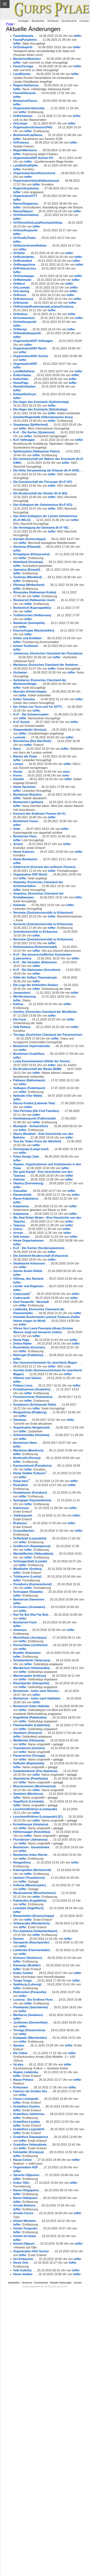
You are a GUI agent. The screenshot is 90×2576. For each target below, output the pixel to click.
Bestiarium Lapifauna (28, 802)
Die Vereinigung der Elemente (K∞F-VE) (40, 527)
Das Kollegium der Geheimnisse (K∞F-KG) (42, 504)
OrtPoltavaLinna (24, 268)
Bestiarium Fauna (25, 821)
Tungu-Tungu (22, 1980)
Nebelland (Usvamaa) (28, 561)
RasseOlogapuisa (25, 203)
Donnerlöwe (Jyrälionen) (30, 1645)
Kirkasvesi (20, 2087)
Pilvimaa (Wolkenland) (28, 584)
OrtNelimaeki (22, 279)
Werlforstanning (24, 996)
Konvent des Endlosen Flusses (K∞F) (39, 813)
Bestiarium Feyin (25, 1622)
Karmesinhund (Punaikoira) (32, 1465)
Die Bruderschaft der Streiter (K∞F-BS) (40, 493)
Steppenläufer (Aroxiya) (29, 729)
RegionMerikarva (25, 150)
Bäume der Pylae (25, 756)
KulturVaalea (22, 375)
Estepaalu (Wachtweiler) (30, 2037)
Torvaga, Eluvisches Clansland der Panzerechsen (47, 1034)
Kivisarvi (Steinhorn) (27, 1957)
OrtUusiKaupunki (25, 230)
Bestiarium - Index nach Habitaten (37, 1698)
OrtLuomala (21, 287)
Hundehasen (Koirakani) (30, 1492)
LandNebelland (23, 371)
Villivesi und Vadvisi (27, 1378)
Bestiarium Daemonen (28, 1599)
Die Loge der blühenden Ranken (35, 985)
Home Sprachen (24, 786)
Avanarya (19, 1629)
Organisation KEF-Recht (30, 874)
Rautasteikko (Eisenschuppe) (33, 1915)
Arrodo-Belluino (24, 2205)
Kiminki (18, 779)
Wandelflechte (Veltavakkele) (33, 1553)
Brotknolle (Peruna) (26, 1457)
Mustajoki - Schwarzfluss (30, 1126)
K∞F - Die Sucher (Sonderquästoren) (38, 1248)
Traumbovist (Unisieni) (29, 1748)
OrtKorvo (19, 295)
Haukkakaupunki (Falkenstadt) (34, 1118)
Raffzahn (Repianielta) (28, 1763)
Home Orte (20, 2262)
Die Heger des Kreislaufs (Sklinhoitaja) (40, 409)
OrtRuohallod (22, 260)
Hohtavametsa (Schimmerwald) (35, 946)
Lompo (18, 763)
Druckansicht (69, 20)
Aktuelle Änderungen (61, 2282)
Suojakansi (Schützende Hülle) (34, 1404)
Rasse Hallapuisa (25, 2197)
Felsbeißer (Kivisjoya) (28, 2152)
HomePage (20, 382)
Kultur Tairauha (24, 699)
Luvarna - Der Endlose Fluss (33, 1999)
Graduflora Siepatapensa (30, 2136)
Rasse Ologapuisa (26, 2190)
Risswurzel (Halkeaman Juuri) (34, 600)
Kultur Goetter (23, 1973)
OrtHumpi (20, 329)
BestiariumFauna (25, 100)
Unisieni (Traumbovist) (29, 1877)
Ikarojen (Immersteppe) (29, 539)
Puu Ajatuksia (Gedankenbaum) (35, 1931)
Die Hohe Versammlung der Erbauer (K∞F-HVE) (46, 470)
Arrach (18, 844)
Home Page (21, 1339)
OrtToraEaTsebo (24, 237)
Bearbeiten (38, 20)
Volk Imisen (21, 1236)
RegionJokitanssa (25, 85)
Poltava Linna (22, 1385)
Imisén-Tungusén (25, 2228)
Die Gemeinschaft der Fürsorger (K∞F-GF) (42, 481)
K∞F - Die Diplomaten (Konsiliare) (36, 969)
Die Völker (20, 2053)
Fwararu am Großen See (30, 2091)
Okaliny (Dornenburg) (28, 1183)
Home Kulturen (23, 851)
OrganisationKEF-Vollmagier (33, 340)
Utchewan (20, 672)
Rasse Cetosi (22, 2159)
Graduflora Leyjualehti (28, 2129)
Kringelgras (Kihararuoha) (31, 554)
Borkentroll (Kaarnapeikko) (32, 607)
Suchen (78, 2282)
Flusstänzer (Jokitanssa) (30, 1839)
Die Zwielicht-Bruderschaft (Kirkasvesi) (40, 1255)
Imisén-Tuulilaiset (25, 645)
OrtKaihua (20, 314)
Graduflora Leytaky (26, 2121)
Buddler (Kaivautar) (26, 1652)
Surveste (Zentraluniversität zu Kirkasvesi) (43, 924)
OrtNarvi (19, 283)
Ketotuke (19, 905)
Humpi (17, 771)
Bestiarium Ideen (25, 1442)
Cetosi (17, 1229)
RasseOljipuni (23, 211)
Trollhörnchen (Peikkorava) (32, 615)
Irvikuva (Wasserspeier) (29, 1885)
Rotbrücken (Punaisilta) (29, 1992)
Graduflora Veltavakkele (29, 2144)
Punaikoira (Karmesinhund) (32, 1584)
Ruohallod (20, 1485)
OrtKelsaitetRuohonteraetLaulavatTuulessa (43, 306)
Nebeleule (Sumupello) (29, 623)
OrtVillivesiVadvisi (26, 214)
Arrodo (18, 1232)
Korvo (17, 775)
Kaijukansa (21, 1206)
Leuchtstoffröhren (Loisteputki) (35, 1809)
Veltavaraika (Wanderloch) (31, 1923)
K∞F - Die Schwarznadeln (31, 714)
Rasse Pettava (23, 2079)
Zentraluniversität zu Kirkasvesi (35, 931)
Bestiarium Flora (24, 836)
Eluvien (18, 1938)
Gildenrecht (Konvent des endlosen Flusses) (44, 867)
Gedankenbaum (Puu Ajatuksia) (35, 1771)
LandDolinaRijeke (25, 165)
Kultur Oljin (21, 2182)
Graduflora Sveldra (26, 2106)
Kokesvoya (21, 1508)
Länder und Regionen (28, 1286)
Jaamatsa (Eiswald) (26, 569)
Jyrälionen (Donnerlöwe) (30, 2022)
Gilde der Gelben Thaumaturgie (35, 977)
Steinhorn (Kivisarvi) (27, 1732)
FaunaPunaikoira (25, 39)
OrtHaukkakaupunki (27, 333)
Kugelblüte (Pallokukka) (29, 1717)
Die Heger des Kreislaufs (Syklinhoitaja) (41, 401)
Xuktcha (19, 1179)
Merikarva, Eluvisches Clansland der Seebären (45, 664)
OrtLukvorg (21, 291)
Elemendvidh (22, 1194)
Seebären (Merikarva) (28, 1793)
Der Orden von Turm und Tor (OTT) (37, 706)
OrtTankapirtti (23, 47)
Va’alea (18, 2064)
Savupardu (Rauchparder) (31, 1942)
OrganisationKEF (25, 363)
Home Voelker (23, 2274)
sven (66, 771)
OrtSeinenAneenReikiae (29, 245)
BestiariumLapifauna (27, 135)
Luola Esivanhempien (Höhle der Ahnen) (41, 1061)
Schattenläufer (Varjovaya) (31, 1660)
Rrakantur (20, 1523)
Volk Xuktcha (22, 2270)
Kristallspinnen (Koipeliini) (32, 1389)
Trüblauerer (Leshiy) (27, 1576)
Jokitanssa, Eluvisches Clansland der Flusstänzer (48, 653)
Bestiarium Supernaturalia (31, 1046)
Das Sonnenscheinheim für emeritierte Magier (45, 1362)
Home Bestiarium (25, 859)
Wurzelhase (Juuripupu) (30, 1637)
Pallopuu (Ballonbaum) (29, 1080)
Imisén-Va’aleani (24, 2236)
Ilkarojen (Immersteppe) (29, 691)
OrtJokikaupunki (24, 321)
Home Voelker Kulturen (29, 1473)
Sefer (17, 828)
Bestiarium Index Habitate (31, 1706)
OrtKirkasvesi (22, 115)
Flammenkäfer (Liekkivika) (31, 1725)
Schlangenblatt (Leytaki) (30, 1561)
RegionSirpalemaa (26, 188)
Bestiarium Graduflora (28, 1053)
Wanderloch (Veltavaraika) (31, 1668)
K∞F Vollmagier (24, 439)
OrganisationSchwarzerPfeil (32, 127)
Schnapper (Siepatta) (28, 1591)
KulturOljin (20, 379)
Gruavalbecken (23, 1530)
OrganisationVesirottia (29, 108)
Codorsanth (21, 1293)
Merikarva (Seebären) (28, 2015)
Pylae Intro (20, 1481)
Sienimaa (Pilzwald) (26, 546)
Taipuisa (19, 1225)
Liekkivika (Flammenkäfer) (31, 1950)
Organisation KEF (25, 2167)
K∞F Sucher (21, 722)
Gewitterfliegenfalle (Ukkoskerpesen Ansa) (43, 417)
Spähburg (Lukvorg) (27, 1984)
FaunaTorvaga (23, 66)
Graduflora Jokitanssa (28, 2114)
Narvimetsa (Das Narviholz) (32, 741)
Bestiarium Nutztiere (27, 794)
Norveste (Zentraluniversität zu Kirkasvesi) (43, 912)
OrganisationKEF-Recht (29, 348)
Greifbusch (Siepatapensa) (32, 1546)
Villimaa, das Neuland (28, 1278)
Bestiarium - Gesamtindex (31, 1847)
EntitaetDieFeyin (24, 394)
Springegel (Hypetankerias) (32, 1500)
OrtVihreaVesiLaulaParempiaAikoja (37, 222)
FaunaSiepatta (23, 35)
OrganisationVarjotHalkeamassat (36, 180)
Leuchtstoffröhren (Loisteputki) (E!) (38, 1816)
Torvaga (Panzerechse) (29, 2030)
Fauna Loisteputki (25, 2098)
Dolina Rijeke (22, 1343)
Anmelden (84, 21)
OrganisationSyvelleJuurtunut (34, 173)
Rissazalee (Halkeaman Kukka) (34, 592)
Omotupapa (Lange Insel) (30, 1149)
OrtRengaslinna (24, 264)
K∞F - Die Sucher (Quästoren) (34, 432)
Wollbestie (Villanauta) (28, 1740)
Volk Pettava (21, 1027)
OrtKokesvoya (23, 298)
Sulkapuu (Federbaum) (29, 1088)
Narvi (17, 748)
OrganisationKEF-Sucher (30, 356)
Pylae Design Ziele (26, 1156)
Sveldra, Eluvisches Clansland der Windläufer (45, 1011)
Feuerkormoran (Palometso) (32, 1396)
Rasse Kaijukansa (25, 1198)
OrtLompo (20, 123)
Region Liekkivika (25, 2072)
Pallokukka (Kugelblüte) (29, 1900)
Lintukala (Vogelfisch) (28, 1908)
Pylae (9, 23)
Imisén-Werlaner (24, 2220)
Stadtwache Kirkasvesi (29, 1263)
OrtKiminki (20, 302)
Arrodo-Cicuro (23, 2213)
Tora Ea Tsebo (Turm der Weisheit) (37, 1141)
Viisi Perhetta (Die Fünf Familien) (36, 1110)
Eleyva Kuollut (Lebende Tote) (34, 1103)
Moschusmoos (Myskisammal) (34, 1786)
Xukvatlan (20, 1190)
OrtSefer (19, 253)
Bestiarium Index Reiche (30, 1854)
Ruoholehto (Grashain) (29, 1347)
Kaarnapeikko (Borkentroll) (32, 1870)
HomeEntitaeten (24, 386)
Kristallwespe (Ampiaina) (30, 1824)
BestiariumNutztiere (27, 58)
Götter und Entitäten (27, 638)
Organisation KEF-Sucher (31, 2251)
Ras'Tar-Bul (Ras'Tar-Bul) (30, 1614)
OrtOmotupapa (23, 276)
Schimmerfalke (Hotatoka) (31, 1435)
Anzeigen (23, 20)
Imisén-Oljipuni (24, 2243)
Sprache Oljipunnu (26, 2175)
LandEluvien (22, 74)
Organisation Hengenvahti (31, 1427)
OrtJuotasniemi (24, 318)
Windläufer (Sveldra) (27, 1568)
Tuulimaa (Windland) (27, 577)
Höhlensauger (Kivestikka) (31, 1831)
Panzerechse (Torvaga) (29, 1755)
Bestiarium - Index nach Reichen (36, 1690)
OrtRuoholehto (23, 256)
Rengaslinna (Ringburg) (29, 1412)
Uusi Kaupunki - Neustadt (31, 1301)
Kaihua (18, 1004)
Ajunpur (18, 2045)
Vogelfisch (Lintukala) (28, 1801)
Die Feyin (19, 1019)
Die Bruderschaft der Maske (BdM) (37, 1069)
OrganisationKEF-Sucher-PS (33, 157)
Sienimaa (19, 1419)
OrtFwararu (21, 142)
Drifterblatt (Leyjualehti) (29, 1538)
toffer (77, 35)
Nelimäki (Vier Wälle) (27, 1095)
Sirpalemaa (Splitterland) (30, 424)
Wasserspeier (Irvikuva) (29, 1675)
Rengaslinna (22, 1862)
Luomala (19, 737)
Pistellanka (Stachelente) (30, 2007)
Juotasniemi (21, 992)
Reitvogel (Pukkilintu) (28, 1355)
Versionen (53, 20)
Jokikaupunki (22, 1515)
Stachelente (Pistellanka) (30, 1778)
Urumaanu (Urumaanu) (29, 1607)
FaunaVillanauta (24, 93)
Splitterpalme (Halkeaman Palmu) (36, 451)
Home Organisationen (28, 1240)
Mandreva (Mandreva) (28, 1450)
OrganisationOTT (25, 195)
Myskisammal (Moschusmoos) (34, 1892)
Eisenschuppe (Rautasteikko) (33, 630)
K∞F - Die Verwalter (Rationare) (35, 962)
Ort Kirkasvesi (23, 2259)
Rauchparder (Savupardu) (31, 1683)
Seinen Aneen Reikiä (27, 1271)
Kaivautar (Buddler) (26, 1965)
